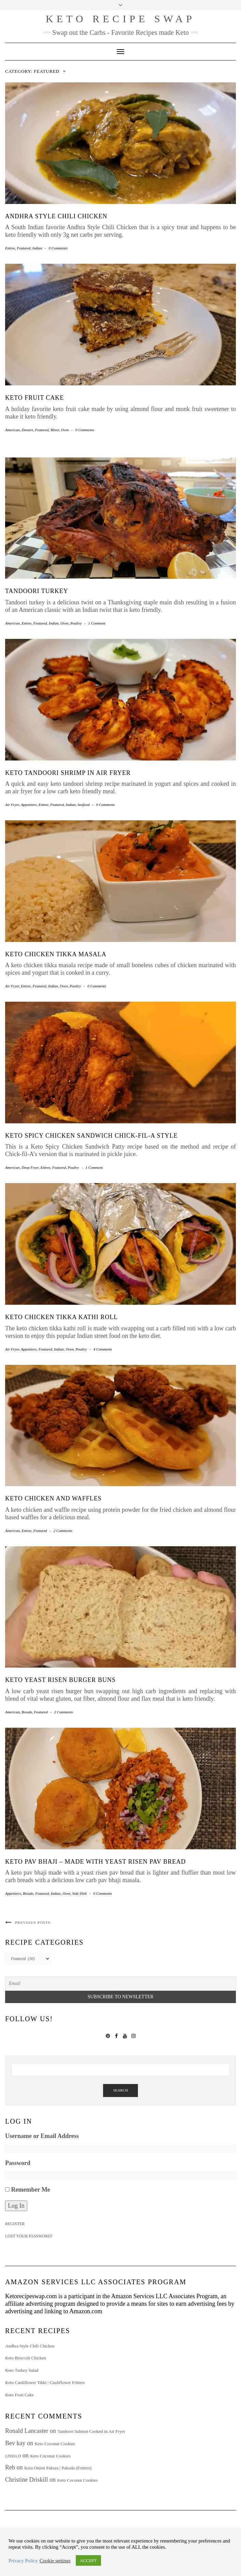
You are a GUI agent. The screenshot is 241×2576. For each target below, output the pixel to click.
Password (17, 2163)
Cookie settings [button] (55, 2560)
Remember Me (30, 2189)
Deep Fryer (30, 1167)
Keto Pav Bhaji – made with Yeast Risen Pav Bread (95, 1861)
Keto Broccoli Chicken (25, 2357)
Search (120, 2090)
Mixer (55, 430)
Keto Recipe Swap (120, 18)
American (12, 430)
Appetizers (29, 805)
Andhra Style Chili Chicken (56, 216)
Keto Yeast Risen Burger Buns (60, 1679)
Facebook (116, 2035)
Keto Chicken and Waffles (53, 1498)
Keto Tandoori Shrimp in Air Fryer (68, 772)
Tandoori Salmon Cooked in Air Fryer (91, 2431)
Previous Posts (33, 1922)
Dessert (27, 430)
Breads (27, 1712)
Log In (16, 2205)
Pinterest (107, 2035)
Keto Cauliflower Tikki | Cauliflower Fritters (45, 2382)
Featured (23, 248)
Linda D (13, 2456)
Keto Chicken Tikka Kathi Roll (61, 1317)
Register (15, 2223)
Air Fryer (12, 805)
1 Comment (96, 623)
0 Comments (58, 248)
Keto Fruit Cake (34, 397)
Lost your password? (29, 2236)
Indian (37, 248)
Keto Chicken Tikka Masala (56, 954)
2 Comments (63, 1531)
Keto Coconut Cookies (54, 2443)
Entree (10, 248)
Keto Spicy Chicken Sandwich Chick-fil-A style (91, 1135)
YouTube (124, 2035)
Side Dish (79, 1893)
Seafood (83, 805)
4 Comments (102, 1349)
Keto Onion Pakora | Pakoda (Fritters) (57, 2467)
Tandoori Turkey (36, 591)
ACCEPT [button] (88, 2560)
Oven (65, 430)
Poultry (76, 623)
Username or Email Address (42, 2136)
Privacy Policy (23, 2560)
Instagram (133, 2035)
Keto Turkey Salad (22, 2370)
